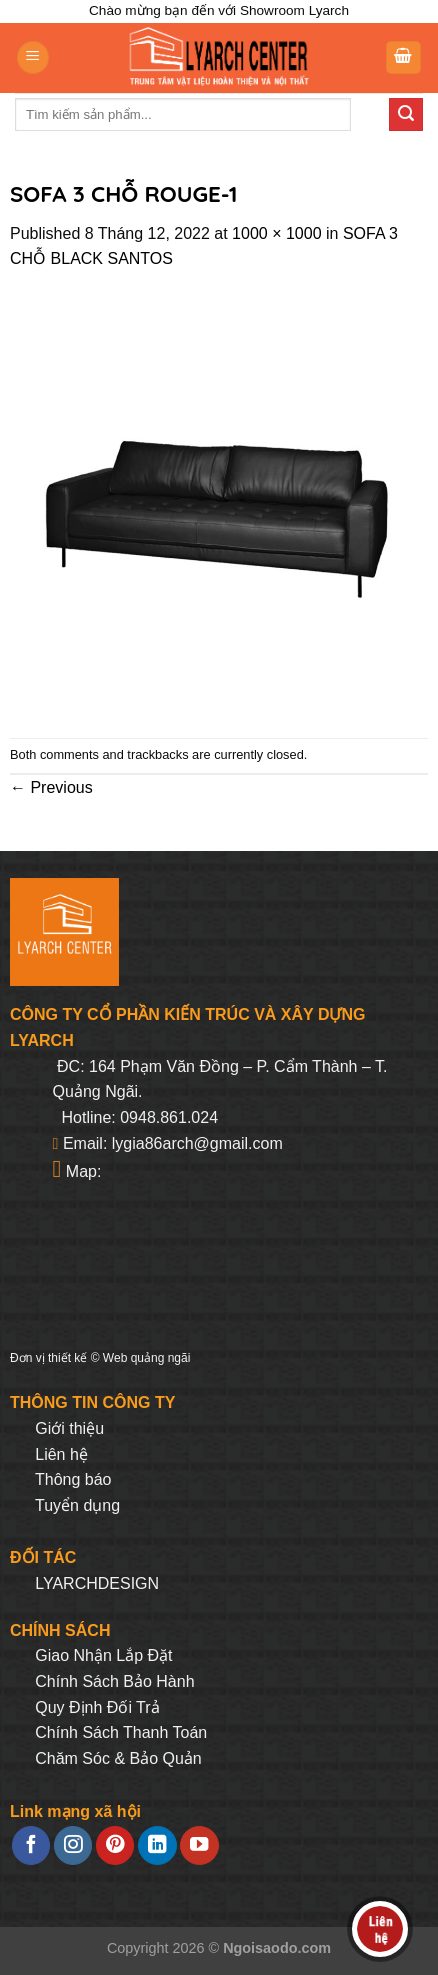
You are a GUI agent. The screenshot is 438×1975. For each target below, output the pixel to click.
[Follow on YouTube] (199, 1845)
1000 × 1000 (276, 233)
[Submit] (406, 115)
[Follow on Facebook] (31, 1845)
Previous (51, 787)
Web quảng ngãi (147, 1358)
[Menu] (33, 57)
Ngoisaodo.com (277, 1948)
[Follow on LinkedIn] (157, 1845)
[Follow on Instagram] (73, 1845)
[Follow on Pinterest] (115, 1845)
